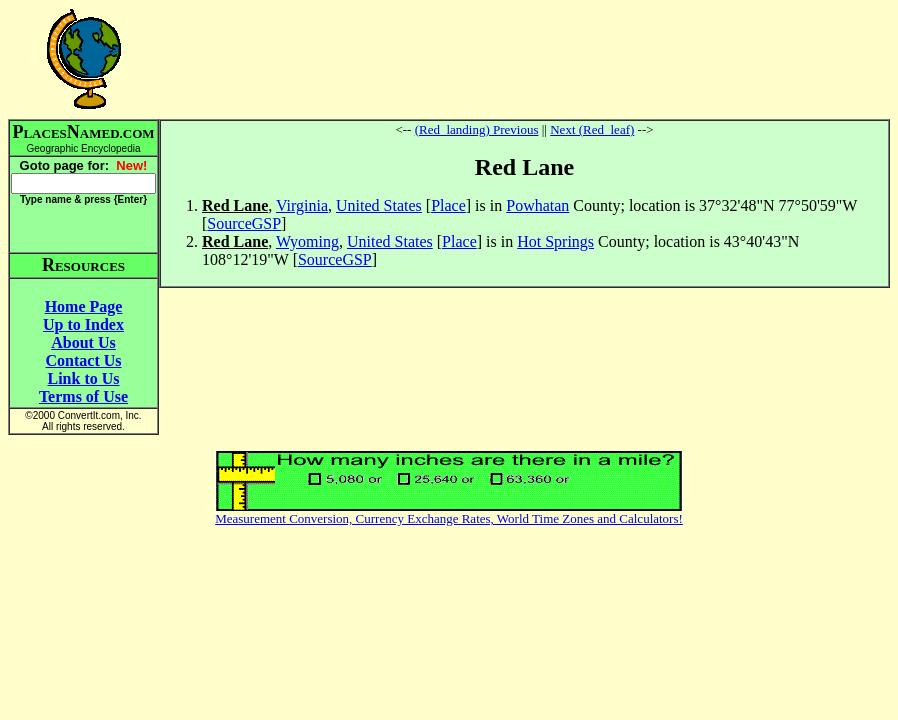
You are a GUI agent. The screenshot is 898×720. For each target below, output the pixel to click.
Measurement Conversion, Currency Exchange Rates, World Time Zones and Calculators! (449, 518)
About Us (83, 342)
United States (379, 205)
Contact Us (84, 360)
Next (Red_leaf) (592, 129)
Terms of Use (83, 396)
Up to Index (83, 324)
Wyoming (307, 241)
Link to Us (83, 378)
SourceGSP (244, 223)
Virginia (302, 205)
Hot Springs (555, 241)
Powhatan (537, 205)
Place (448, 205)
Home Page (84, 306)
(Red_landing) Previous (477, 129)
